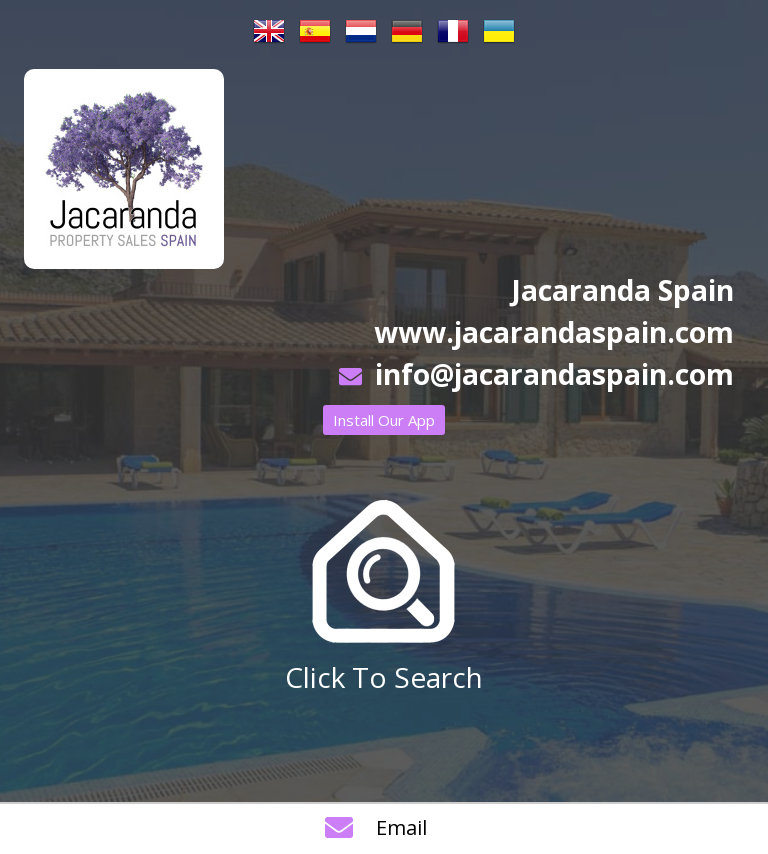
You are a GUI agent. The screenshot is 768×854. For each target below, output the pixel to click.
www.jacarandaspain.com (554, 332)
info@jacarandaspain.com (554, 374)
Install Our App (384, 420)
